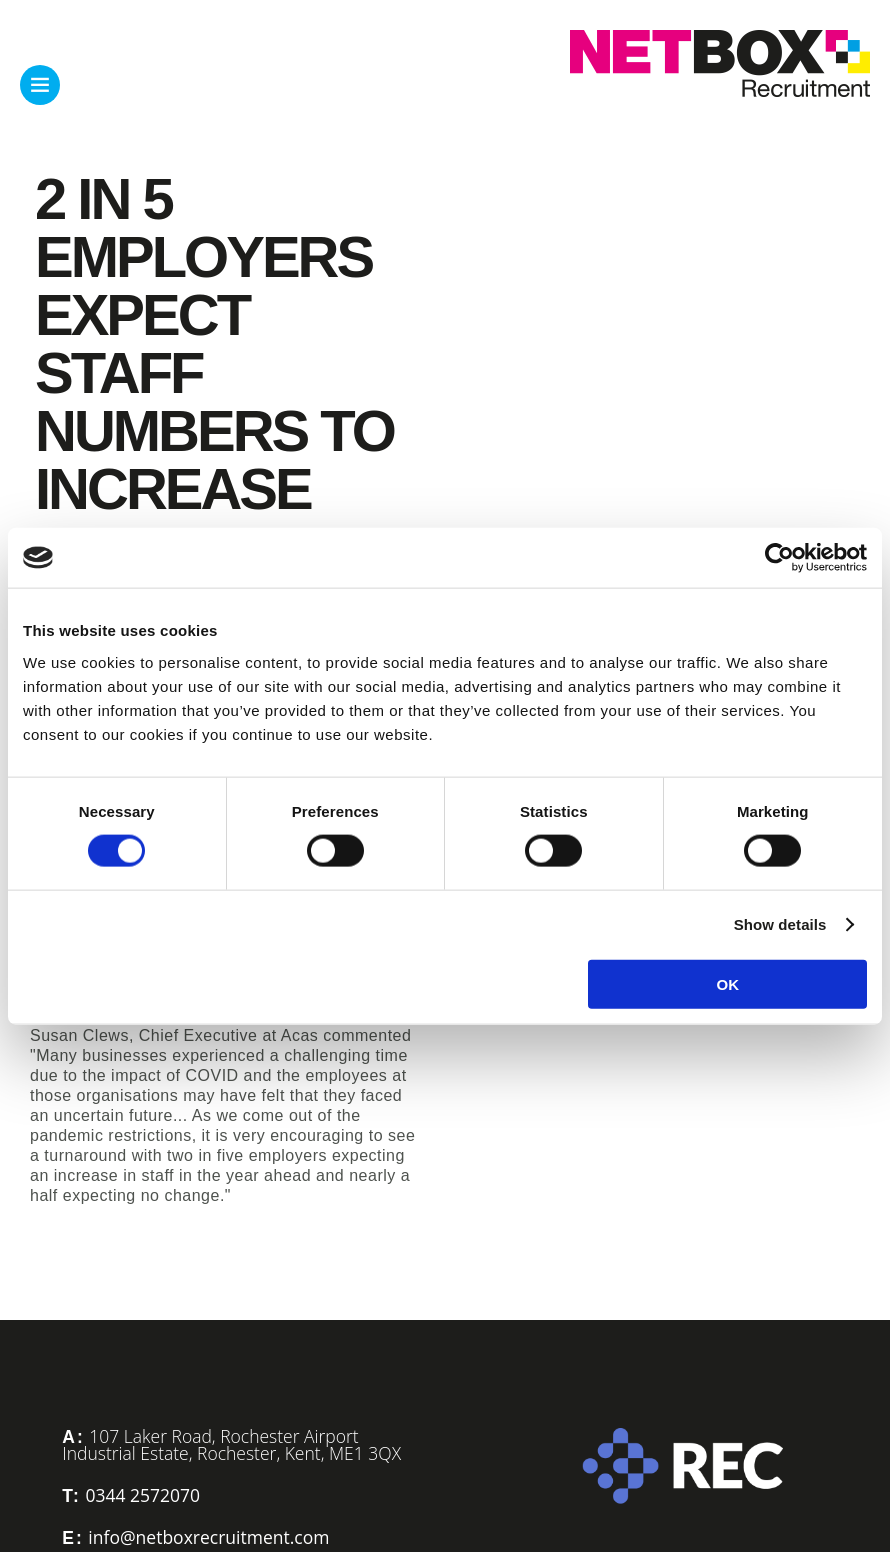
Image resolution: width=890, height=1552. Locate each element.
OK (727, 983)
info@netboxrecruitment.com (208, 1537)
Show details (780, 924)
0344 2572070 (142, 1495)
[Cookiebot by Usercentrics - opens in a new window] (779, 558)
